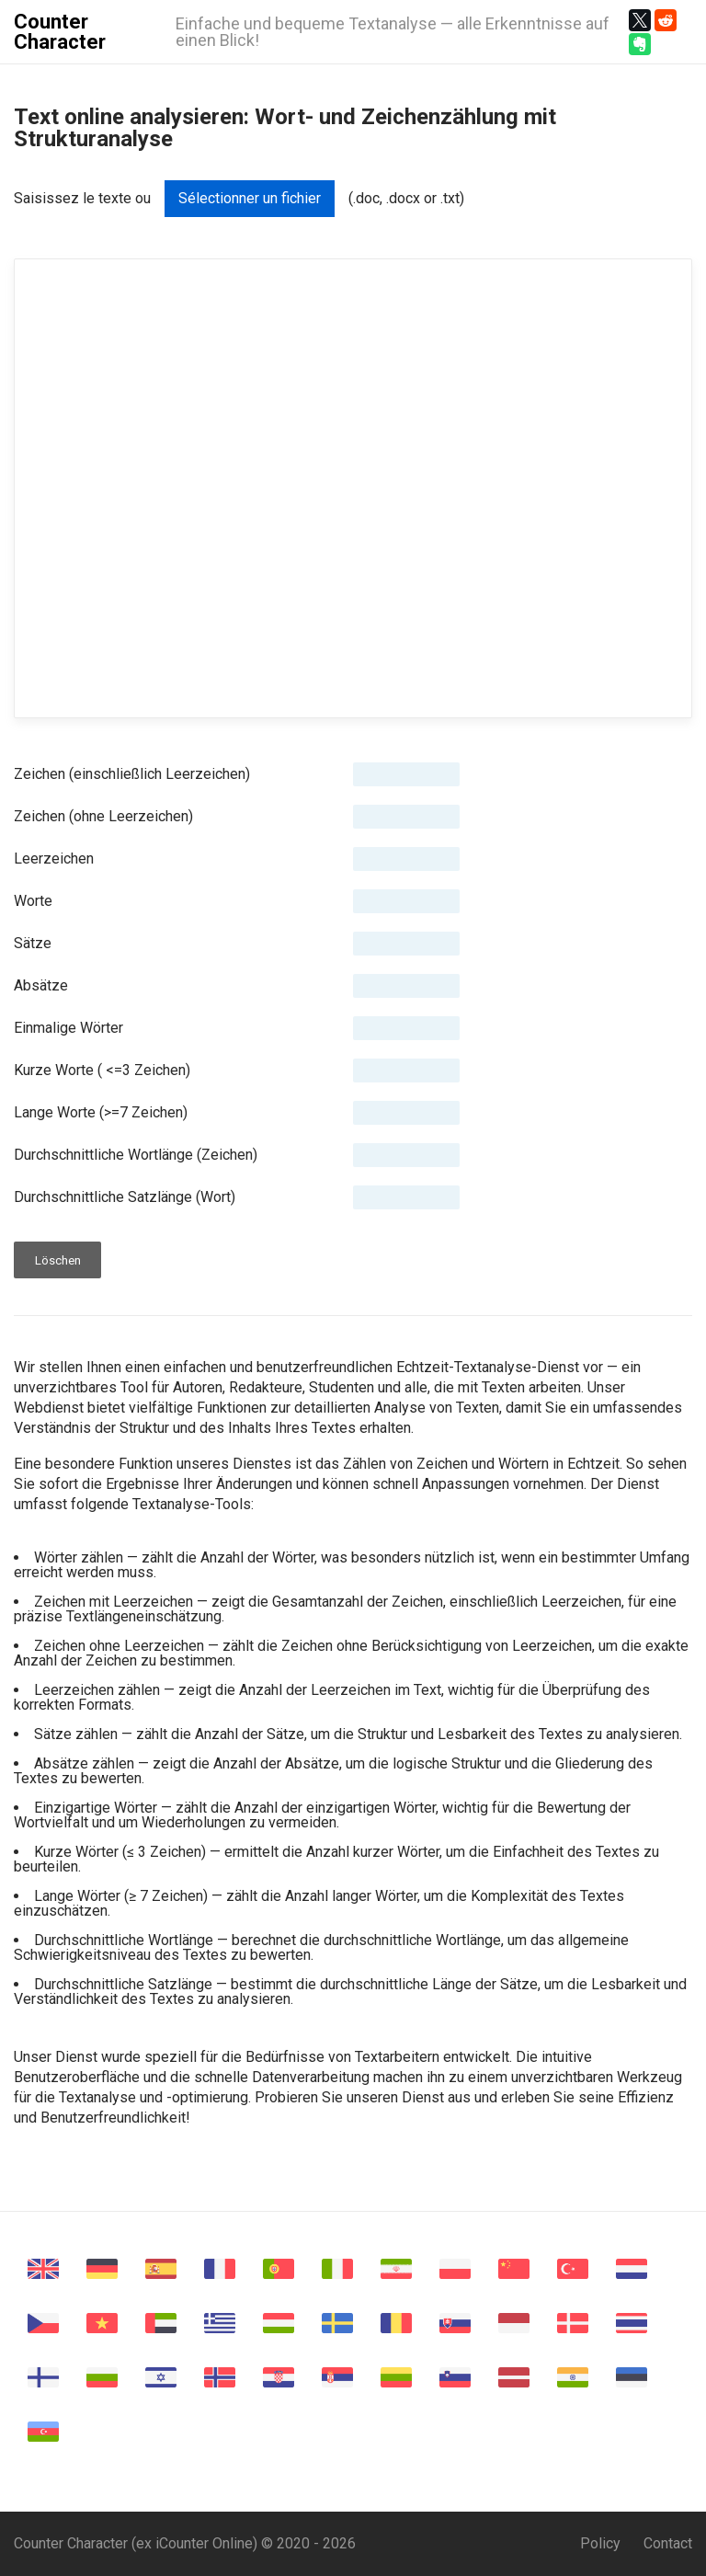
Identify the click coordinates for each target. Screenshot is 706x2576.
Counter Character (60, 31)
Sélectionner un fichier (249, 198)
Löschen (58, 1260)
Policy (600, 2543)
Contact (667, 2543)
